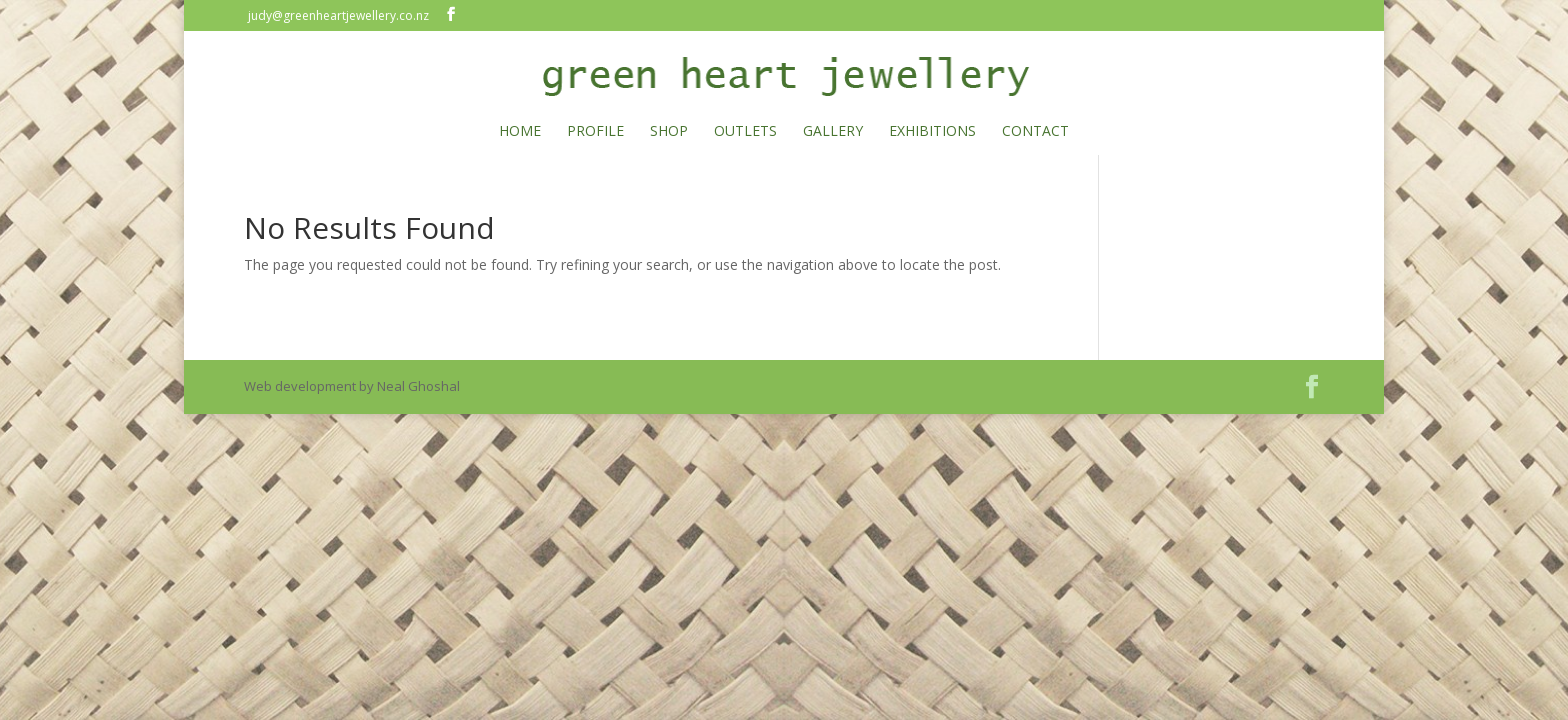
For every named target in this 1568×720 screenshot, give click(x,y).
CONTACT (1035, 132)
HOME (520, 132)
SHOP (669, 132)
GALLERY (833, 132)
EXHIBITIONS (932, 132)
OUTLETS (745, 132)
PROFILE (595, 132)
